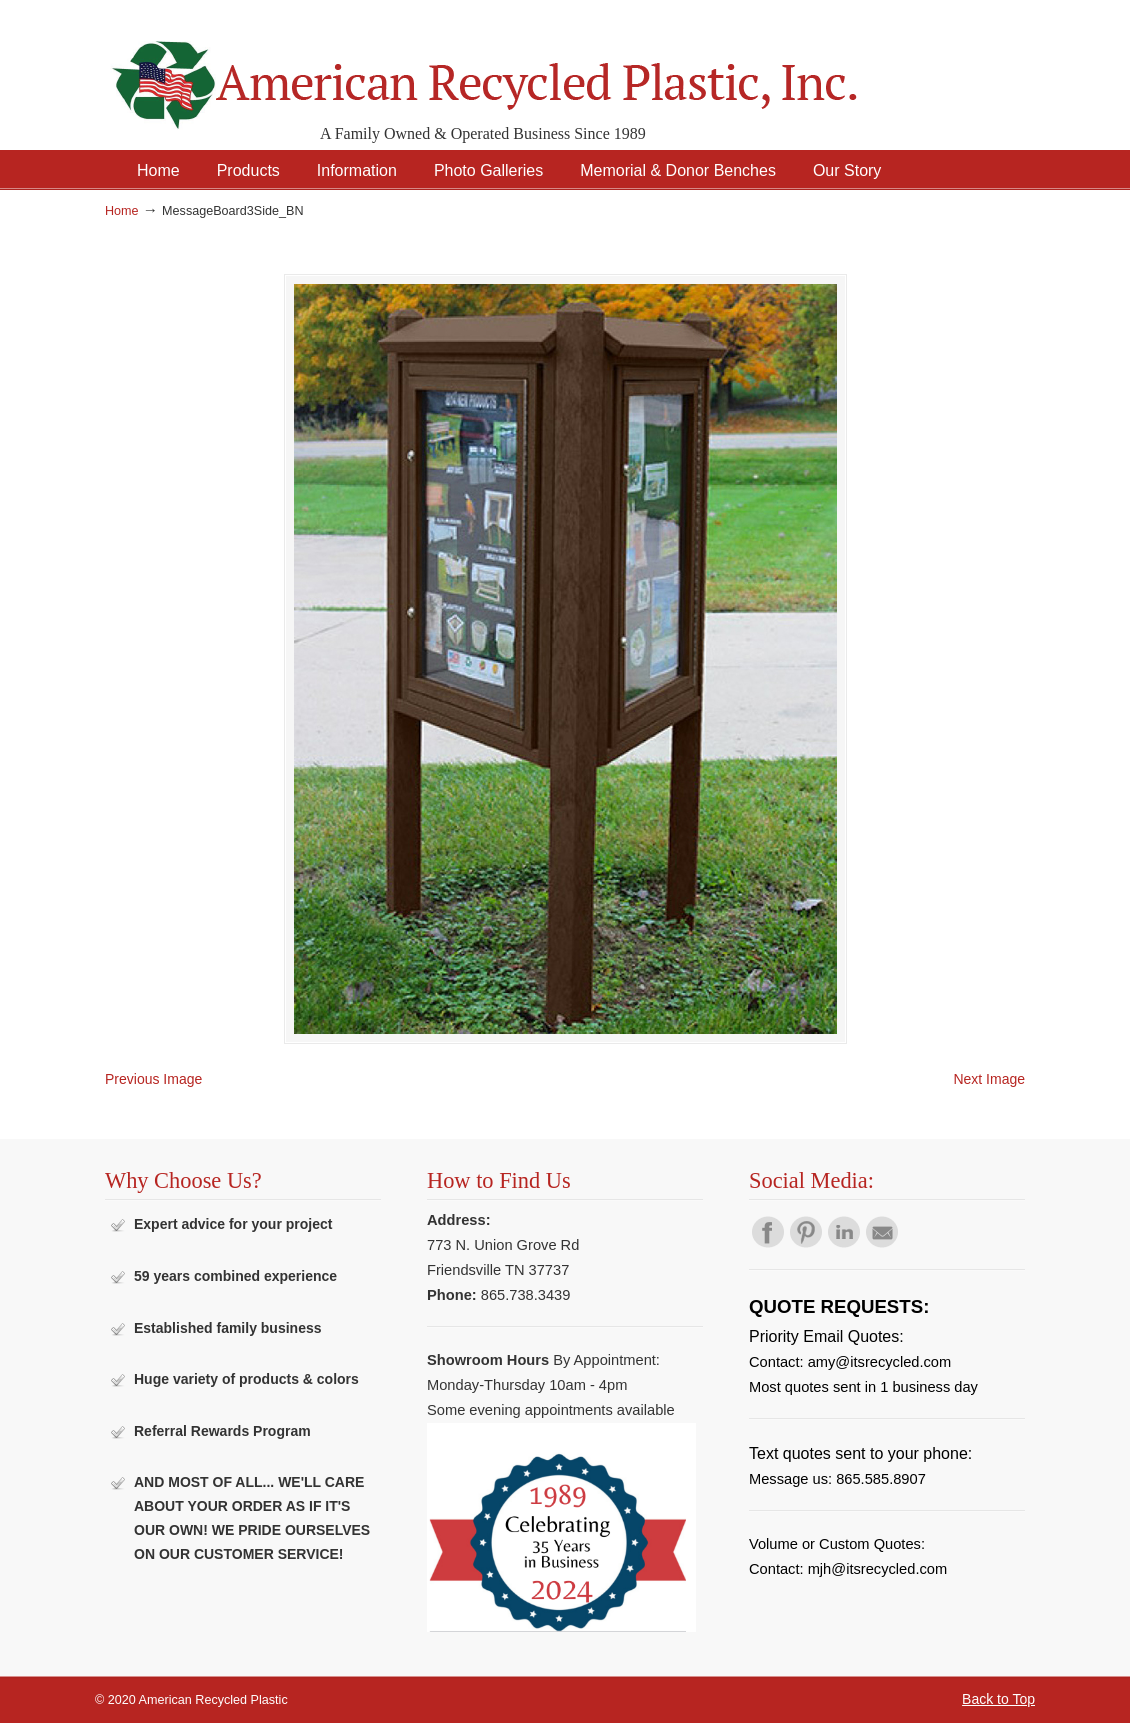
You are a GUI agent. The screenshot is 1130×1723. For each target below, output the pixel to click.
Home (122, 211)
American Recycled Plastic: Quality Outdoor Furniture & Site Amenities (535, 69)
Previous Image (153, 1079)
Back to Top (998, 1699)
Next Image (989, 1079)
